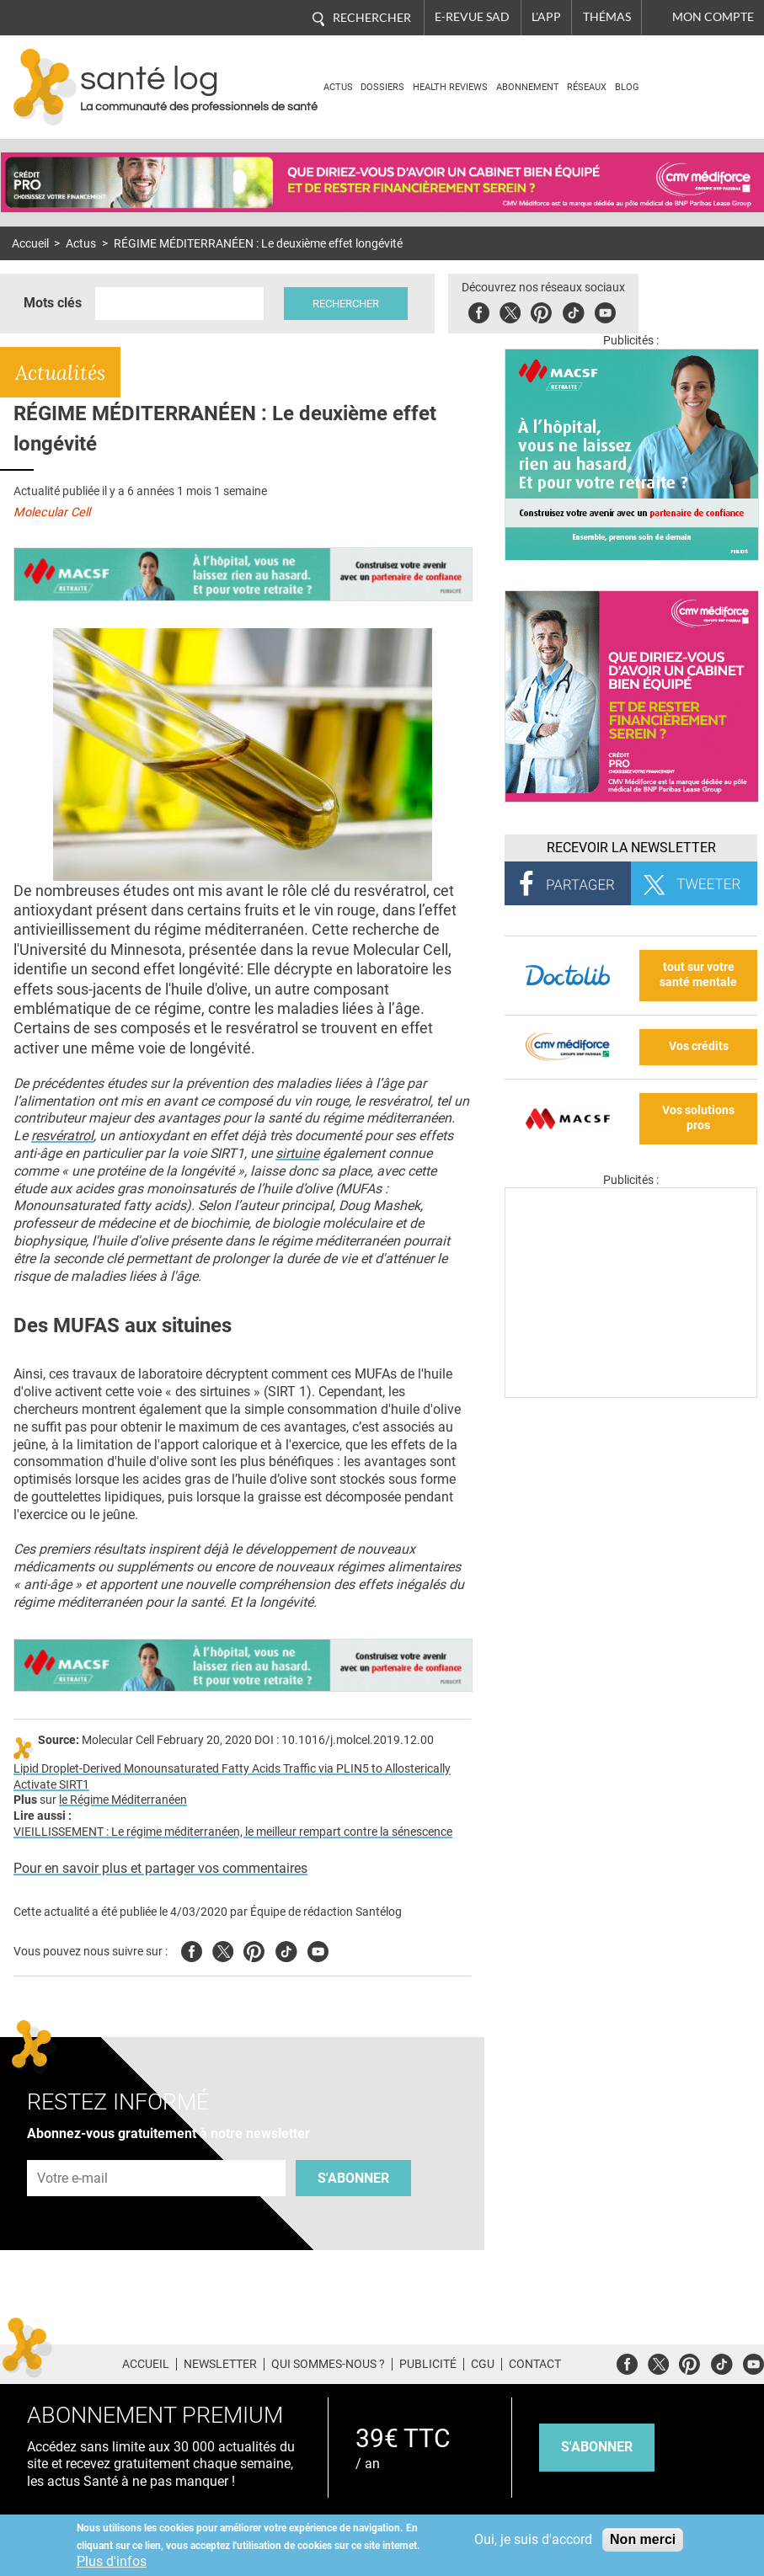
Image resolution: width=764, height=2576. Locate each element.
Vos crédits (699, 1046)
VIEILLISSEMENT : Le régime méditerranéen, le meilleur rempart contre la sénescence (232, 1832)
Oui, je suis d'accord (533, 2539)
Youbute (605, 310)
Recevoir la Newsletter (631, 848)
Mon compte (713, 17)
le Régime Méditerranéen (123, 1800)
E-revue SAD (472, 17)
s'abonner (597, 2447)
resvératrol (62, 1136)
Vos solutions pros (698, 1118)
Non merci (643, 2539)
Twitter (510, 310)
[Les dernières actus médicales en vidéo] (631, 1393)
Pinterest (541, 310)
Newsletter (220, 2364)
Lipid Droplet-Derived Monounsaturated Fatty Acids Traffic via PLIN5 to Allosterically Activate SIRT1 (232, 1777)
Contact (535, 2364)
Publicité (428, 2364)
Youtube (318, 1949)
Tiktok (573, 310)
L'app (546, 17)
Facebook (478, 310)
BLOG (627, 87)
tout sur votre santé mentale (698, 975)
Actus (338, 87)
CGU (482, 2364)
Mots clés (53, 303)
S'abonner (353, 2178)
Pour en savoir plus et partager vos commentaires (160, 1868)
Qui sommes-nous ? (328, 2364)
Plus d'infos (112, 2561)
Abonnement (527, 87)
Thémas (607, 17)
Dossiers (382, 87)
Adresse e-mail (73, 2151)
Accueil (30, 244)
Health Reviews (450, 87)
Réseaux (586, 87)
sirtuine (297, 1153)
